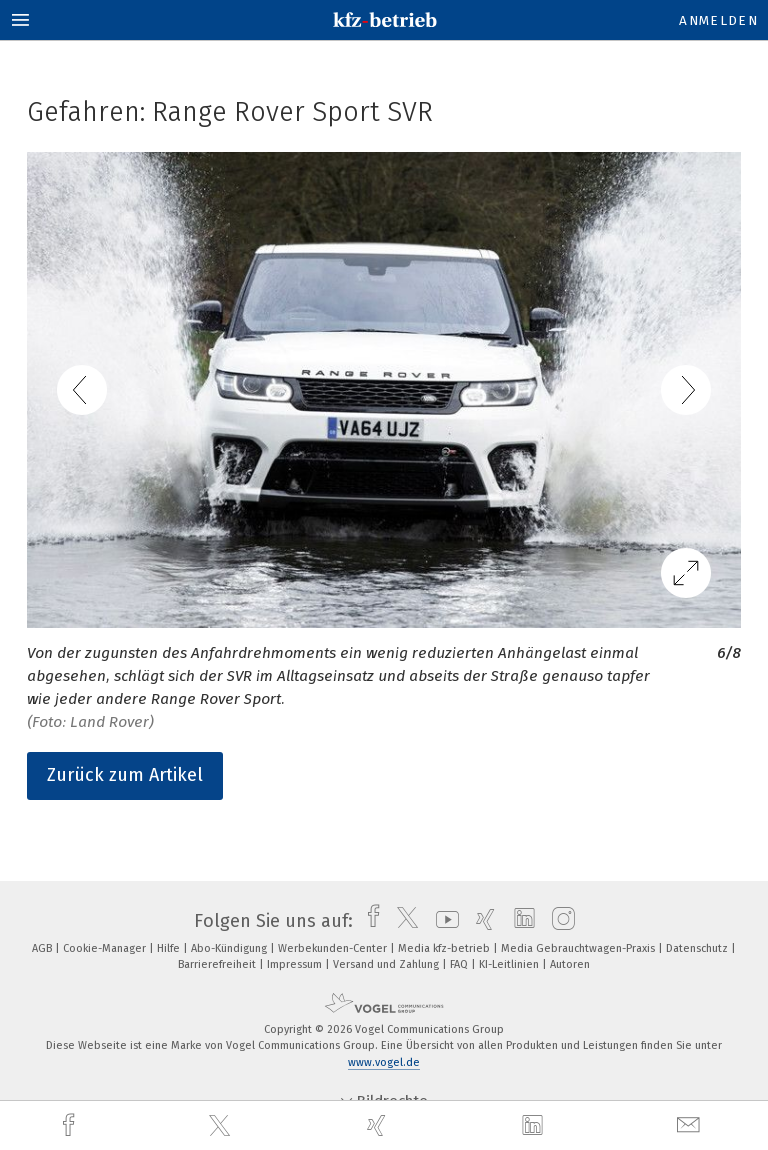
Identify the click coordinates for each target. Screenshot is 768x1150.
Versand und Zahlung (387, 964)
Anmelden (718, 20)
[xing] (379, 1125)
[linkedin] (535, 1126)
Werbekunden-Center (334, 948)
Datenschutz (698, 948)
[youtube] (442, 921)
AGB (43, 948)
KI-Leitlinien (510, 964)
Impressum (296, 964)
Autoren (570, 964)
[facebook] (71, 1125)
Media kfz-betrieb (445, 948)
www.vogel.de (384, 1062)
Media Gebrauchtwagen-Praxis (579, 948)
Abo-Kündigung (230, 948)
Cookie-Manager (106, 948)
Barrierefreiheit (218, 964)
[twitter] (222, 1126)
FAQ (460, 964)
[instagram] (558, 921)
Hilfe (170, 948)
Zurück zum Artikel (125, 775)
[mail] (691, 1125)
